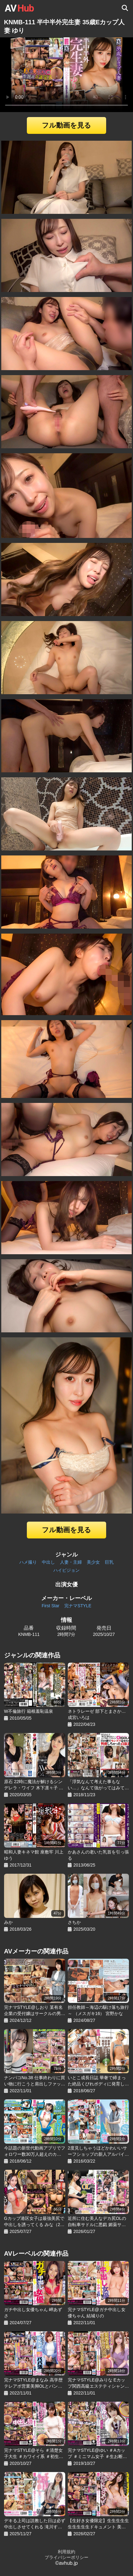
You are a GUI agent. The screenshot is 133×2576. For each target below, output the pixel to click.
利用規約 (66, 2551)
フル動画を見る (66, 125)
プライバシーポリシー (66, 2557)
